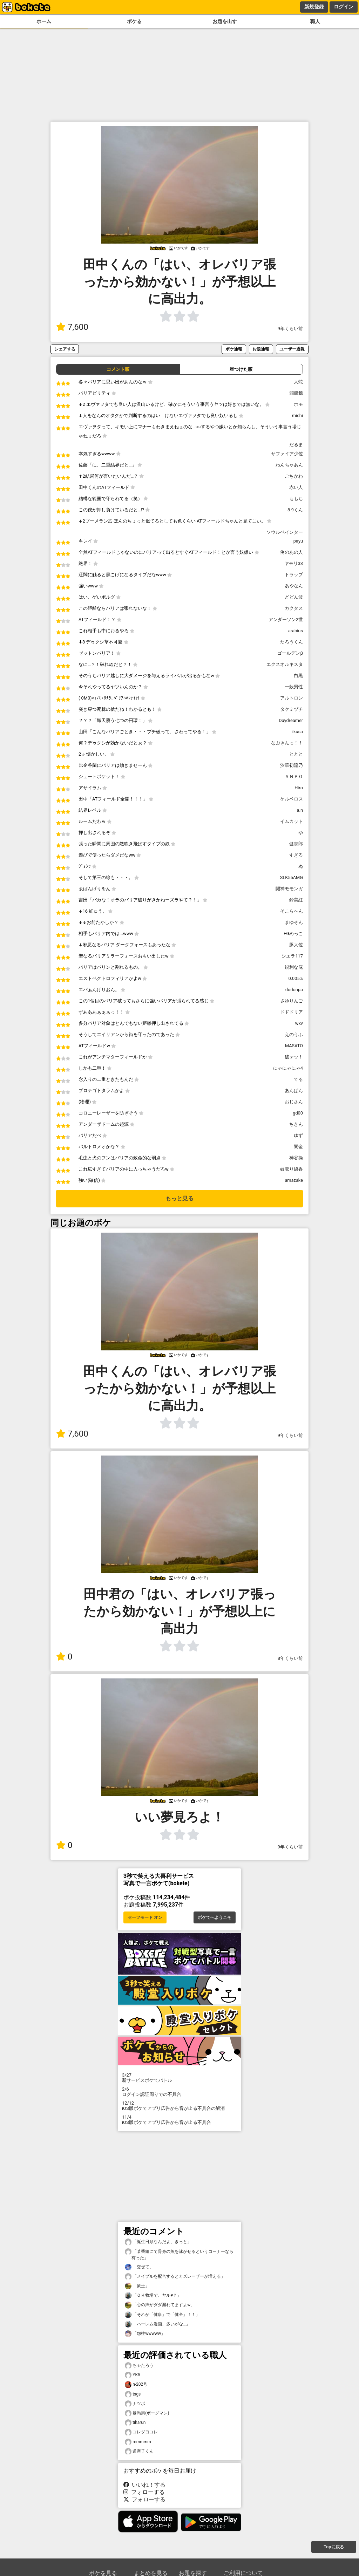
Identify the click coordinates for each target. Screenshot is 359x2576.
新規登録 (314, 6)
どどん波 (294, 597)
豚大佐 (296, 944)
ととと (296, 754)
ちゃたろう (139, 2365)
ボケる (134, 22)
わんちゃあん (289, 465)
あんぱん (294, 1090)
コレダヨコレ (141, 2432)
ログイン (343, 6)
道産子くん (139, 2451)
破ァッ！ (294, 1056)
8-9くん (295, 509)
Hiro (298, 787)
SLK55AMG (291, 877)
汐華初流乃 (291, 765)
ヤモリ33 (293, 563)
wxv (299, 1023)
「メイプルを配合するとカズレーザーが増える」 (175, 2276)
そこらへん (291, 911)
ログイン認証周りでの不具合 (179, 2091)
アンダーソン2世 (286, 619)
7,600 (72, 327)
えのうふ (294, 1034)
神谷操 (296, 1157)
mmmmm (138, 2442)
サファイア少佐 (287, 453)
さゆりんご (291, 1000)
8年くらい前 (290, 1658)
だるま (296, 444)
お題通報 (260, 349)
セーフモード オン (145, 1917)
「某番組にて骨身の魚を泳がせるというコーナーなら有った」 (179, 2254)
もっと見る (179, 1198)
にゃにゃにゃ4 (288, 1068)
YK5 (132, 2375)
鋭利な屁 (294, 967)
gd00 (298, 1113)
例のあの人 (291, 552)
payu (298, 541)
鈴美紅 (296, 899)
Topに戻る (334, 2546)
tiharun (135, 2422)
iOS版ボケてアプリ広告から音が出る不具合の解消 (179, 2105)
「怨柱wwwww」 (145, 2333)
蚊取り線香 (291, 1169)
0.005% (295, 978)
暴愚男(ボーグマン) (147, 2413)
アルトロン (291, 698)
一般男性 (294, 686)
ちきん (296, 1124)
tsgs (133, 2394)
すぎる (296, 855)
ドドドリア (291, 1012)
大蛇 (298, 381)
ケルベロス (291, 799)
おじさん (294, 1101)
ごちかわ (294, 476)
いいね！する (144, 2484)
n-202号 (136, 2384)
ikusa (297, 731)
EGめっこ (293, 933)
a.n (300, 810)
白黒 (298, 675)
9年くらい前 (290, 328)
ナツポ (135, 2403)
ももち (296, 498)
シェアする (64, 349)
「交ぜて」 (139, 2267)
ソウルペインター (284, 532)
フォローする (144, 2492)
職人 (315, 22)
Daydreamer (291, 720)
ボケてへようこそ (214, 1917)
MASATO (294, 1045)
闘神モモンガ (289, 888)
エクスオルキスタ (284, 664)
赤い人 (296, 487)
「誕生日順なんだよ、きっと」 (158, 2241)
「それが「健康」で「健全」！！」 (162, 2314)
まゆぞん (294, 922)
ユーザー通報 (292, 349)
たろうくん (291, 642)
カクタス (294, 608)
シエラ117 (292, 956)
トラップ (294, 574)
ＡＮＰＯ (294, 776)
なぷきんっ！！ (287, 742)
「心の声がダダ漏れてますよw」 (160, 2305)
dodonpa (294, 989)
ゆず (298, 1135)
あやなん (294, 585)
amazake (294, 1180)
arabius (295, 630)
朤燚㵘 (296, 393)
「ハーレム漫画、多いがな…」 (157, 2324)
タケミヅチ (291, 709)
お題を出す (224, 22)
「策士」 (137, 2286)
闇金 (298, 1146)
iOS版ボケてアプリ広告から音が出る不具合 (179, 2119)
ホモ (298, 404)
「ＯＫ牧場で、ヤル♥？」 (153, 2295)
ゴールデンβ (290, 653)
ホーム (43, 22)
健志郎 (296, 843)
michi (297, 415)
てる (298, 1079)
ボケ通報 (233, 349)
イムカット (291, 821)
